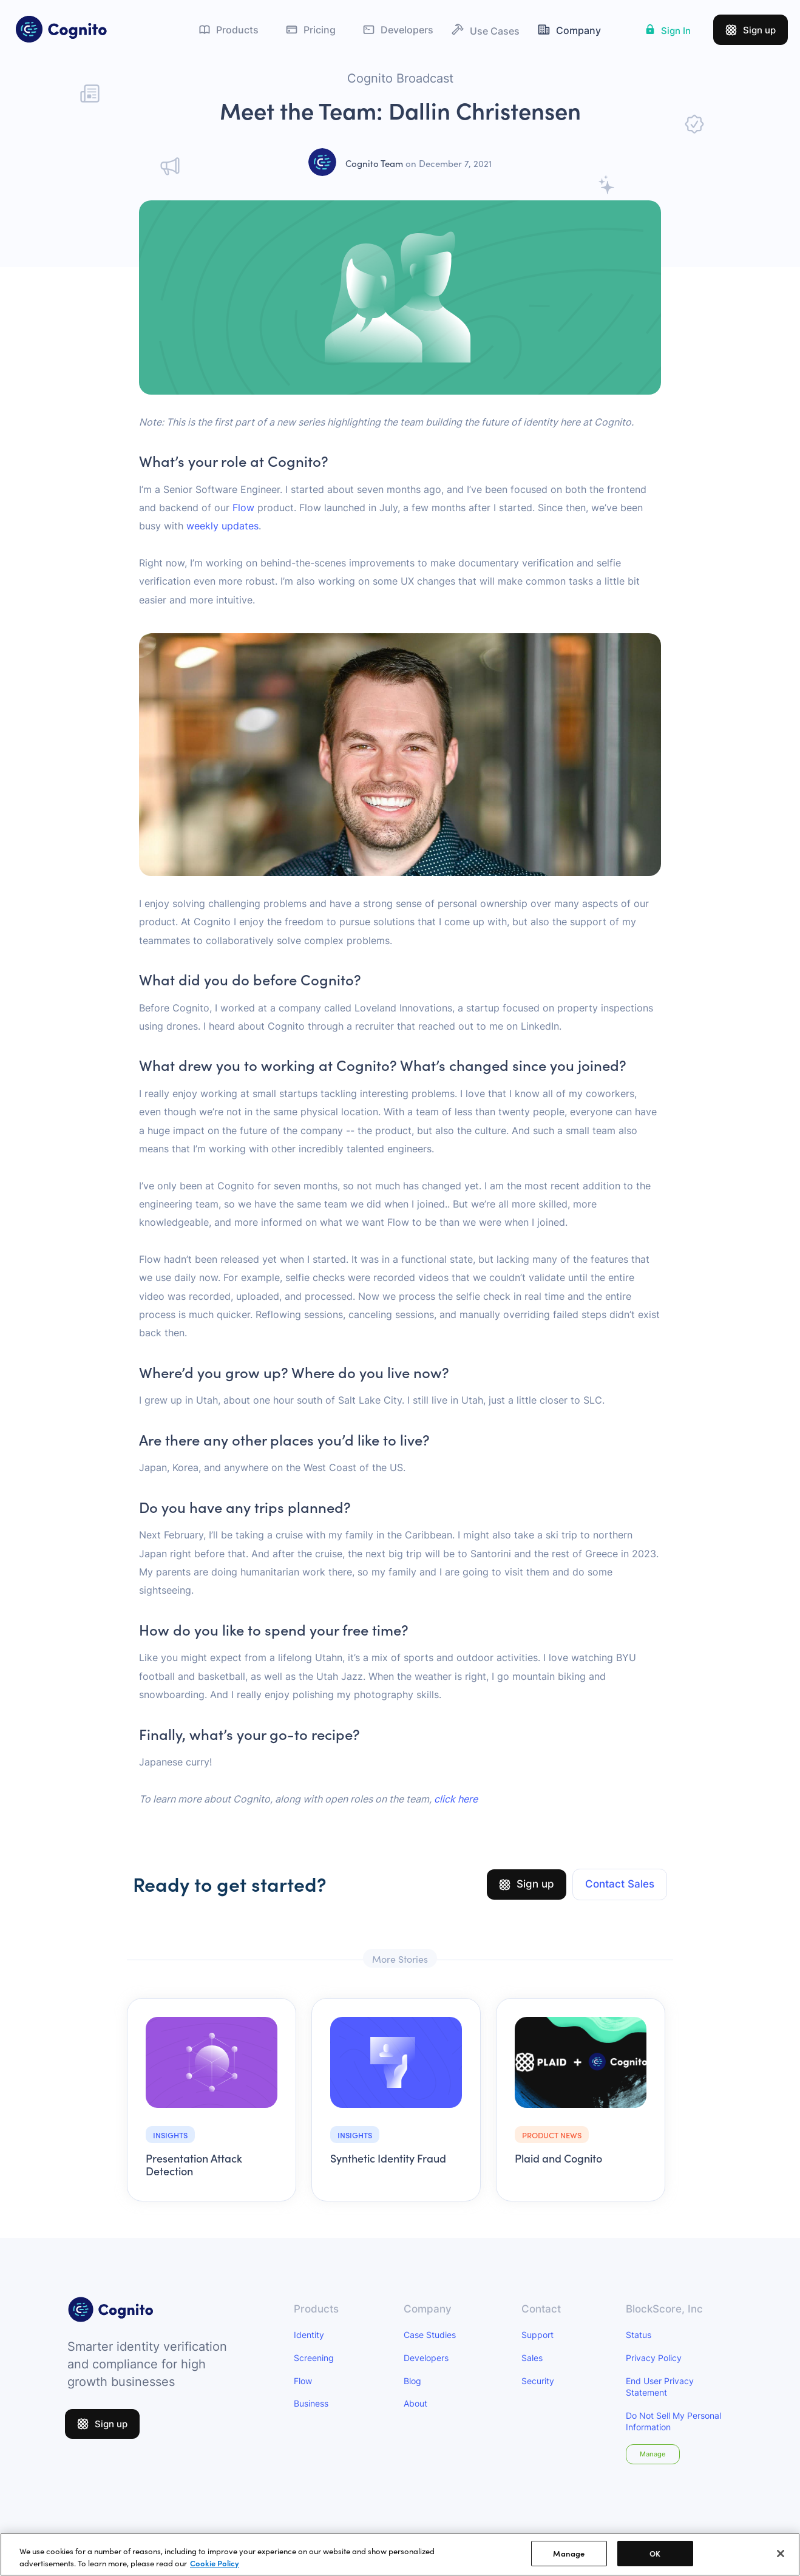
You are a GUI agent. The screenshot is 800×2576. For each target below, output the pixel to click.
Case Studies (430, 2335)
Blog (412, 2381)
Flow (243, 507)
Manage (652, 2454)
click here (456, 1799)
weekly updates (222, 526)
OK (654, 2560)
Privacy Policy (654, 2358)
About (415, 2403)
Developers (426, 2358)
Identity (309, 2335)
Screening (314, 2358)
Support (537, 2335)
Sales (532, 2358)
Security (537, 2381)
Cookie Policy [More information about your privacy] (214, 2569)
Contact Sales (619, 1884)
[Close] (780, 2560)
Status (638, 2335)
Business (311, 2403)
